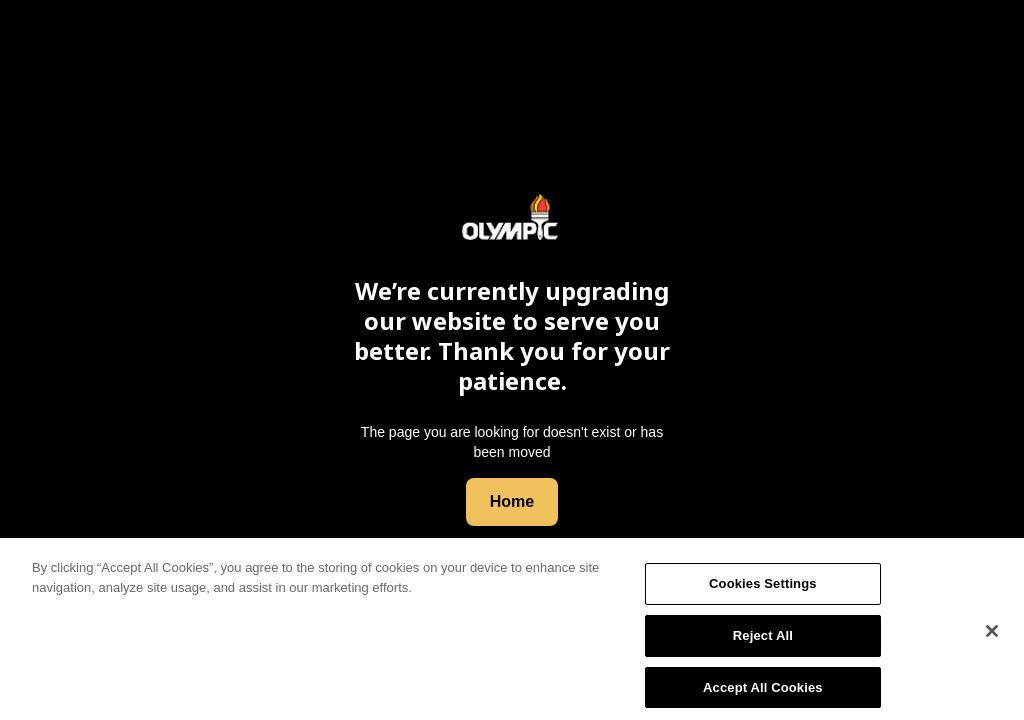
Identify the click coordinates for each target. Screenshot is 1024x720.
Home (512, 501)
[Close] (992, 635)
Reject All (763, 638)
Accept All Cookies (763, 690)
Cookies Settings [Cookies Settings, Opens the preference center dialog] (763, 587)
